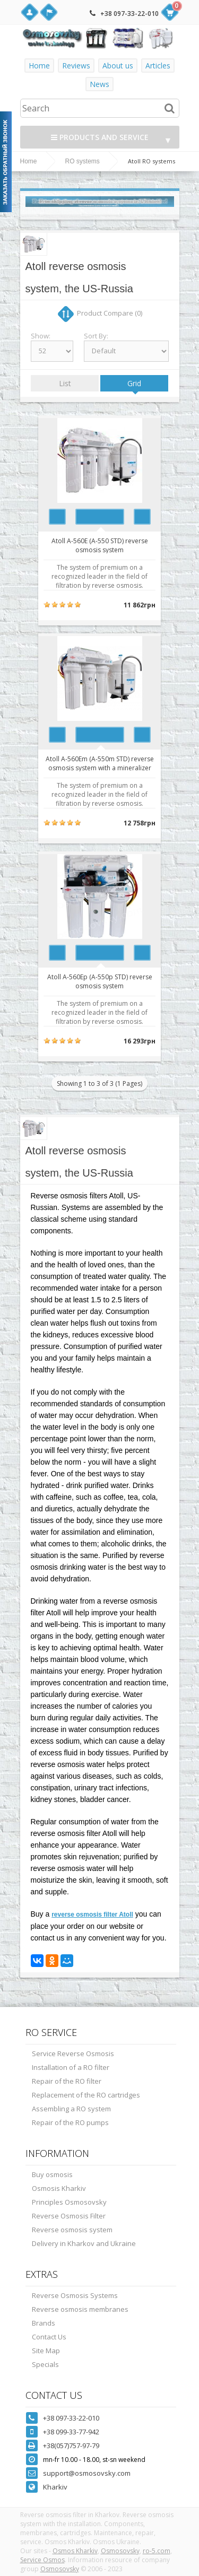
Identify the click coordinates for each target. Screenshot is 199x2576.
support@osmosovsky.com (87, 2473)
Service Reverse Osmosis (73, 2053)
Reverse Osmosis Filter (69, 2216)
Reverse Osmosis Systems (75, 2295)
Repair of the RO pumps (70, 2122)
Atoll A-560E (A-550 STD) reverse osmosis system (99, 544)
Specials (45, 2364)
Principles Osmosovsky (69, 2202)
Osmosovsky (120, 2550)
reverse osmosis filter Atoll (92, 1914)
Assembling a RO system (71, 2108)
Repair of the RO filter (66, 2081)
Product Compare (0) (109, 313)
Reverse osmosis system (72, 2229)
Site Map (46, 2350)
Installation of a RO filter (70, 2067)
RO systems (82, 161)
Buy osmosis (52, 2174)
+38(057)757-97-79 (71, 2445)
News (99, 84)
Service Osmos (42, 2559)
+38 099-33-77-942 (71, 2431)
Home (39, 65)
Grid (134, 383)
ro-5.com (156, 2550)
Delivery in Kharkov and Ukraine (84, 2243)
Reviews (76, 65)
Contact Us (49, 2337)
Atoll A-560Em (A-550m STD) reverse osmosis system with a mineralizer (100, 762)
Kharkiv (55, 2487)
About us (117, 65)
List (65, 383)
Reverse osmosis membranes (80, 2309)
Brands (43, 2323)
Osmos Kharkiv (75, 2550)
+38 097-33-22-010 (129, 13)
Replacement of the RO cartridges (86, 2095)
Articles (157, 65)
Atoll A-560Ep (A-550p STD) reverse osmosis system (99, 980)
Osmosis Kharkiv (59, 2188)
